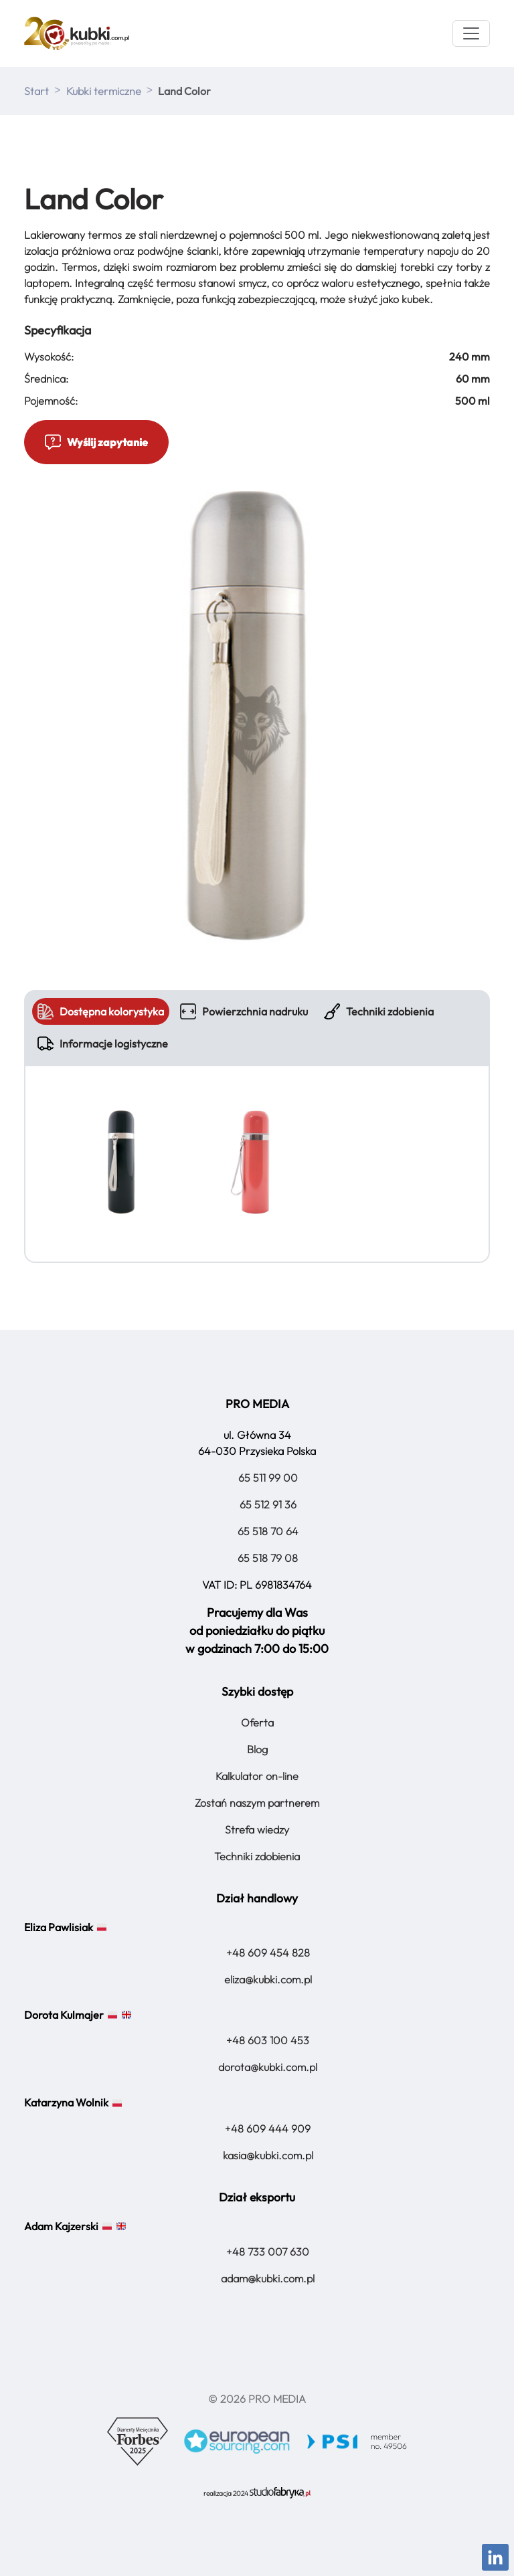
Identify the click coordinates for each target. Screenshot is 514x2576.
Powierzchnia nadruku (244, 1011)
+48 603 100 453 (267, 2040)
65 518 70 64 (268, 1531)
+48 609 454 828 (268, 1952)
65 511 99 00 (268, 1477)
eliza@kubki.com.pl (268, 1979)
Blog (257, 1749)
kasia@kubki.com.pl (268, 2155)
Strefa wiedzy (257, 1829)
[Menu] (471, 33)
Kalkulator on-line (257, 1776)
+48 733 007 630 (267, 2251)
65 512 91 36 (268, 1504)
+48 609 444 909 (268, 2128)
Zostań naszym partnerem (257, 1802)
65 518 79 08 (268, 1558)
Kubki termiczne (103, 91)
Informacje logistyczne (102, 1043)
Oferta (257, 1722)
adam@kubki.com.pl (268, 2278)
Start (36, 91)
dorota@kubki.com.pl (267, 2067)
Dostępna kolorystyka (100, 1011)
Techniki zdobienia (379, 1011)
